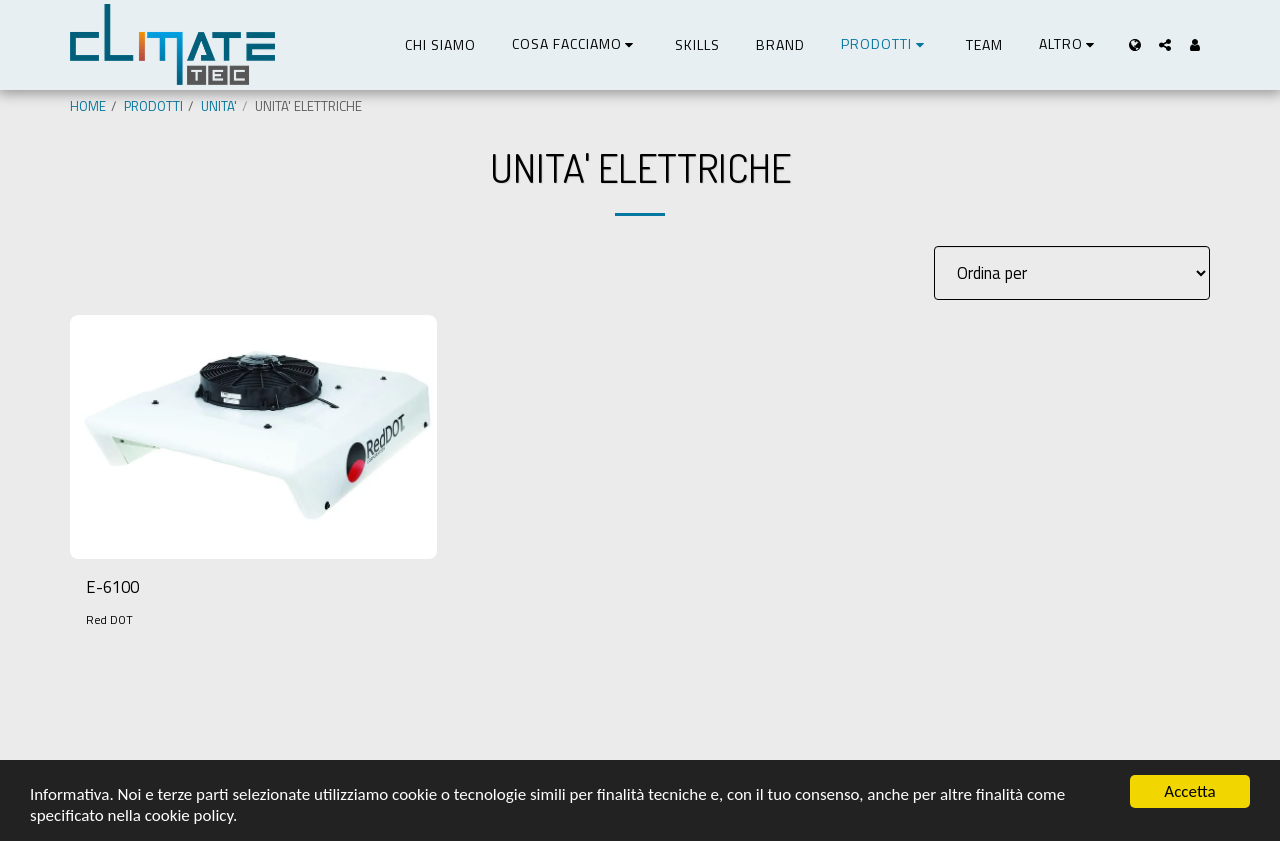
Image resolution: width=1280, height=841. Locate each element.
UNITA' (219, 106)
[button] (576, 44)
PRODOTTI (153, 106)
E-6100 (112, 587)
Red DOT (109, 619)
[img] (253, 437)
